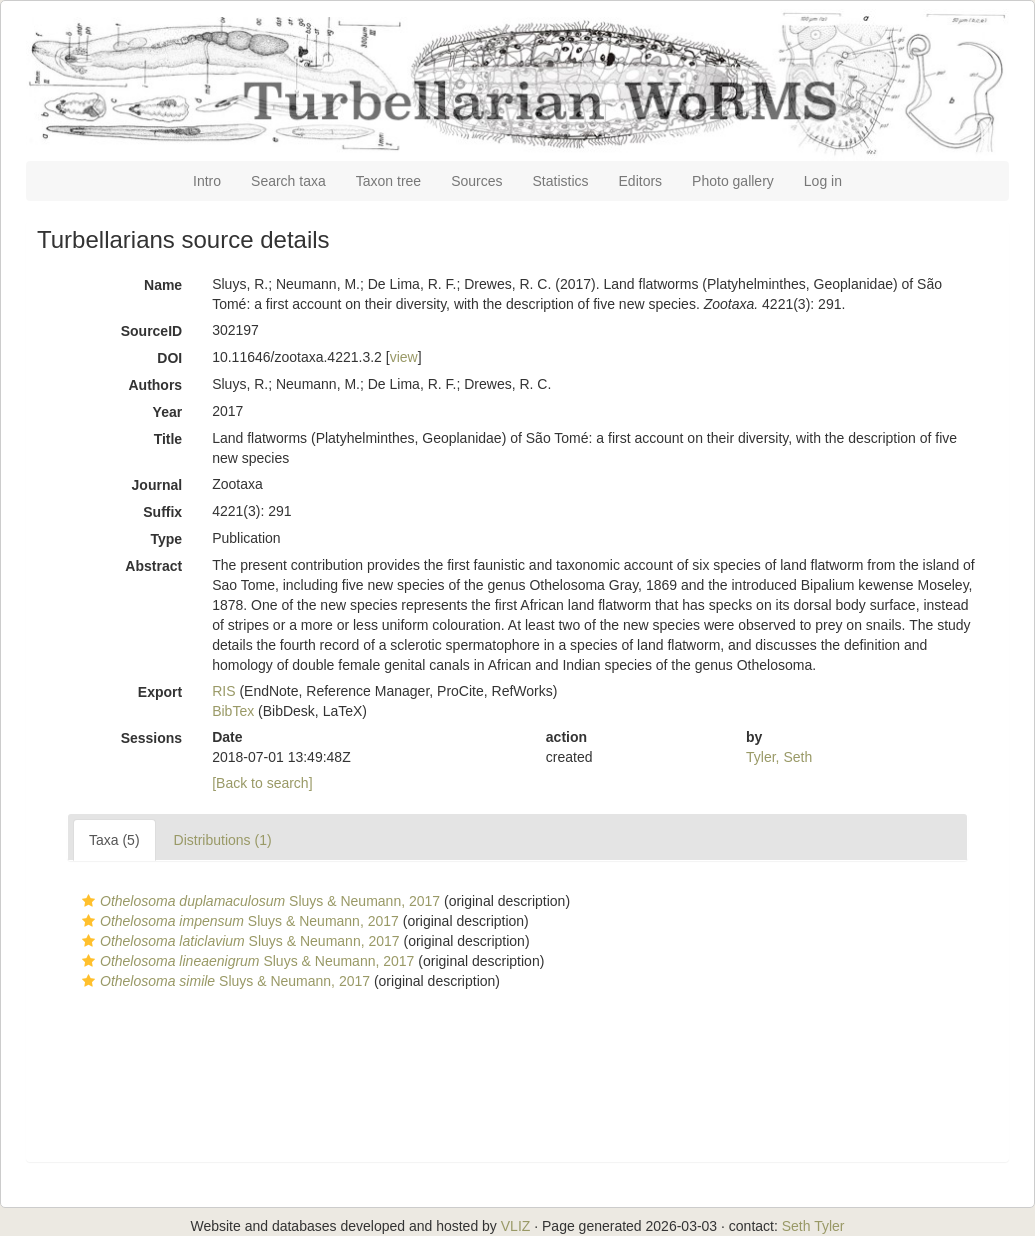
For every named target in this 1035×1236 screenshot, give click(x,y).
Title (168, 439)
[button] (88, 901)
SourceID (151, 331)
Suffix (162, 512)
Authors (155, 385)
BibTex (233, 711)
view (404, 357)
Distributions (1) (223, 840)
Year (168, 412)
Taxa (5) (114, 840)
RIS (223, 691)
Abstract (153, 566)
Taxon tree (388, 181)
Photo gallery (733, 181)
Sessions (151, 738)
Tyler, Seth (779, 757)
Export (160, 692)
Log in (823, 181)
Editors (641, 181)
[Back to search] (262, 783)
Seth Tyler (813, 1226)
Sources (476, 181)
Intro (207, 181)
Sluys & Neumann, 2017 (258, 901)
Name (163, 285)
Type (167, 539)
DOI (169, 358)
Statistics (561, 181)
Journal (157, 485)
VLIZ (516, 1226)
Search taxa (288, 181)
